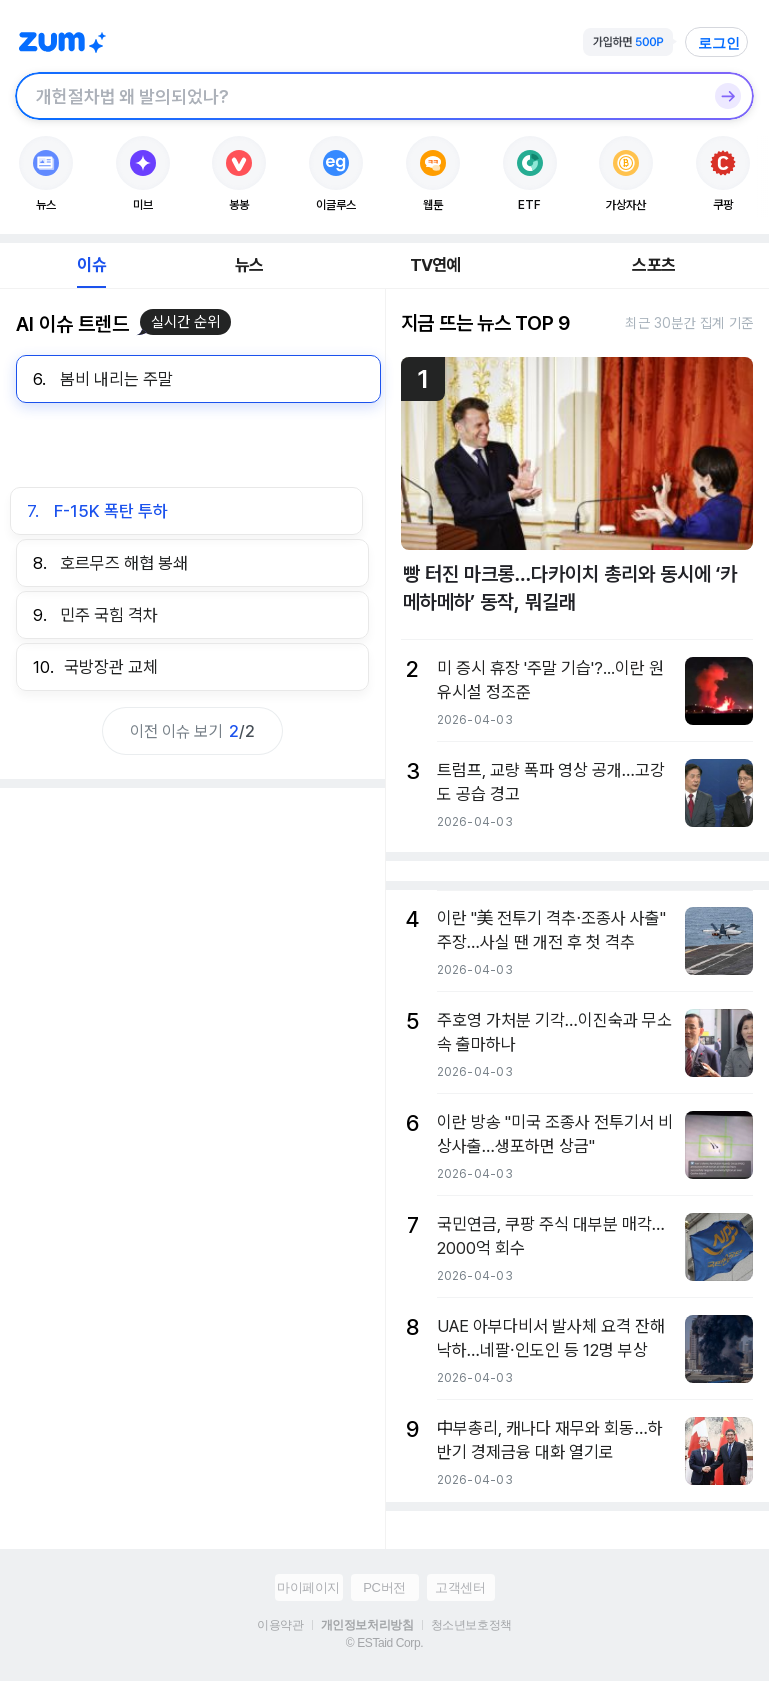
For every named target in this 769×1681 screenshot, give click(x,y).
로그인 (719, 43)
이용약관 (280, 1625)
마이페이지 (308, 1587)
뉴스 (249, 265)
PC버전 (384, 1587)
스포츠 (653, 265)
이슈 (91, 265)
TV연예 (435, 265)
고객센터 (460, 1587)
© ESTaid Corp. (384, 1643)
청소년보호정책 (471, 1625)
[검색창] (358, 96)
